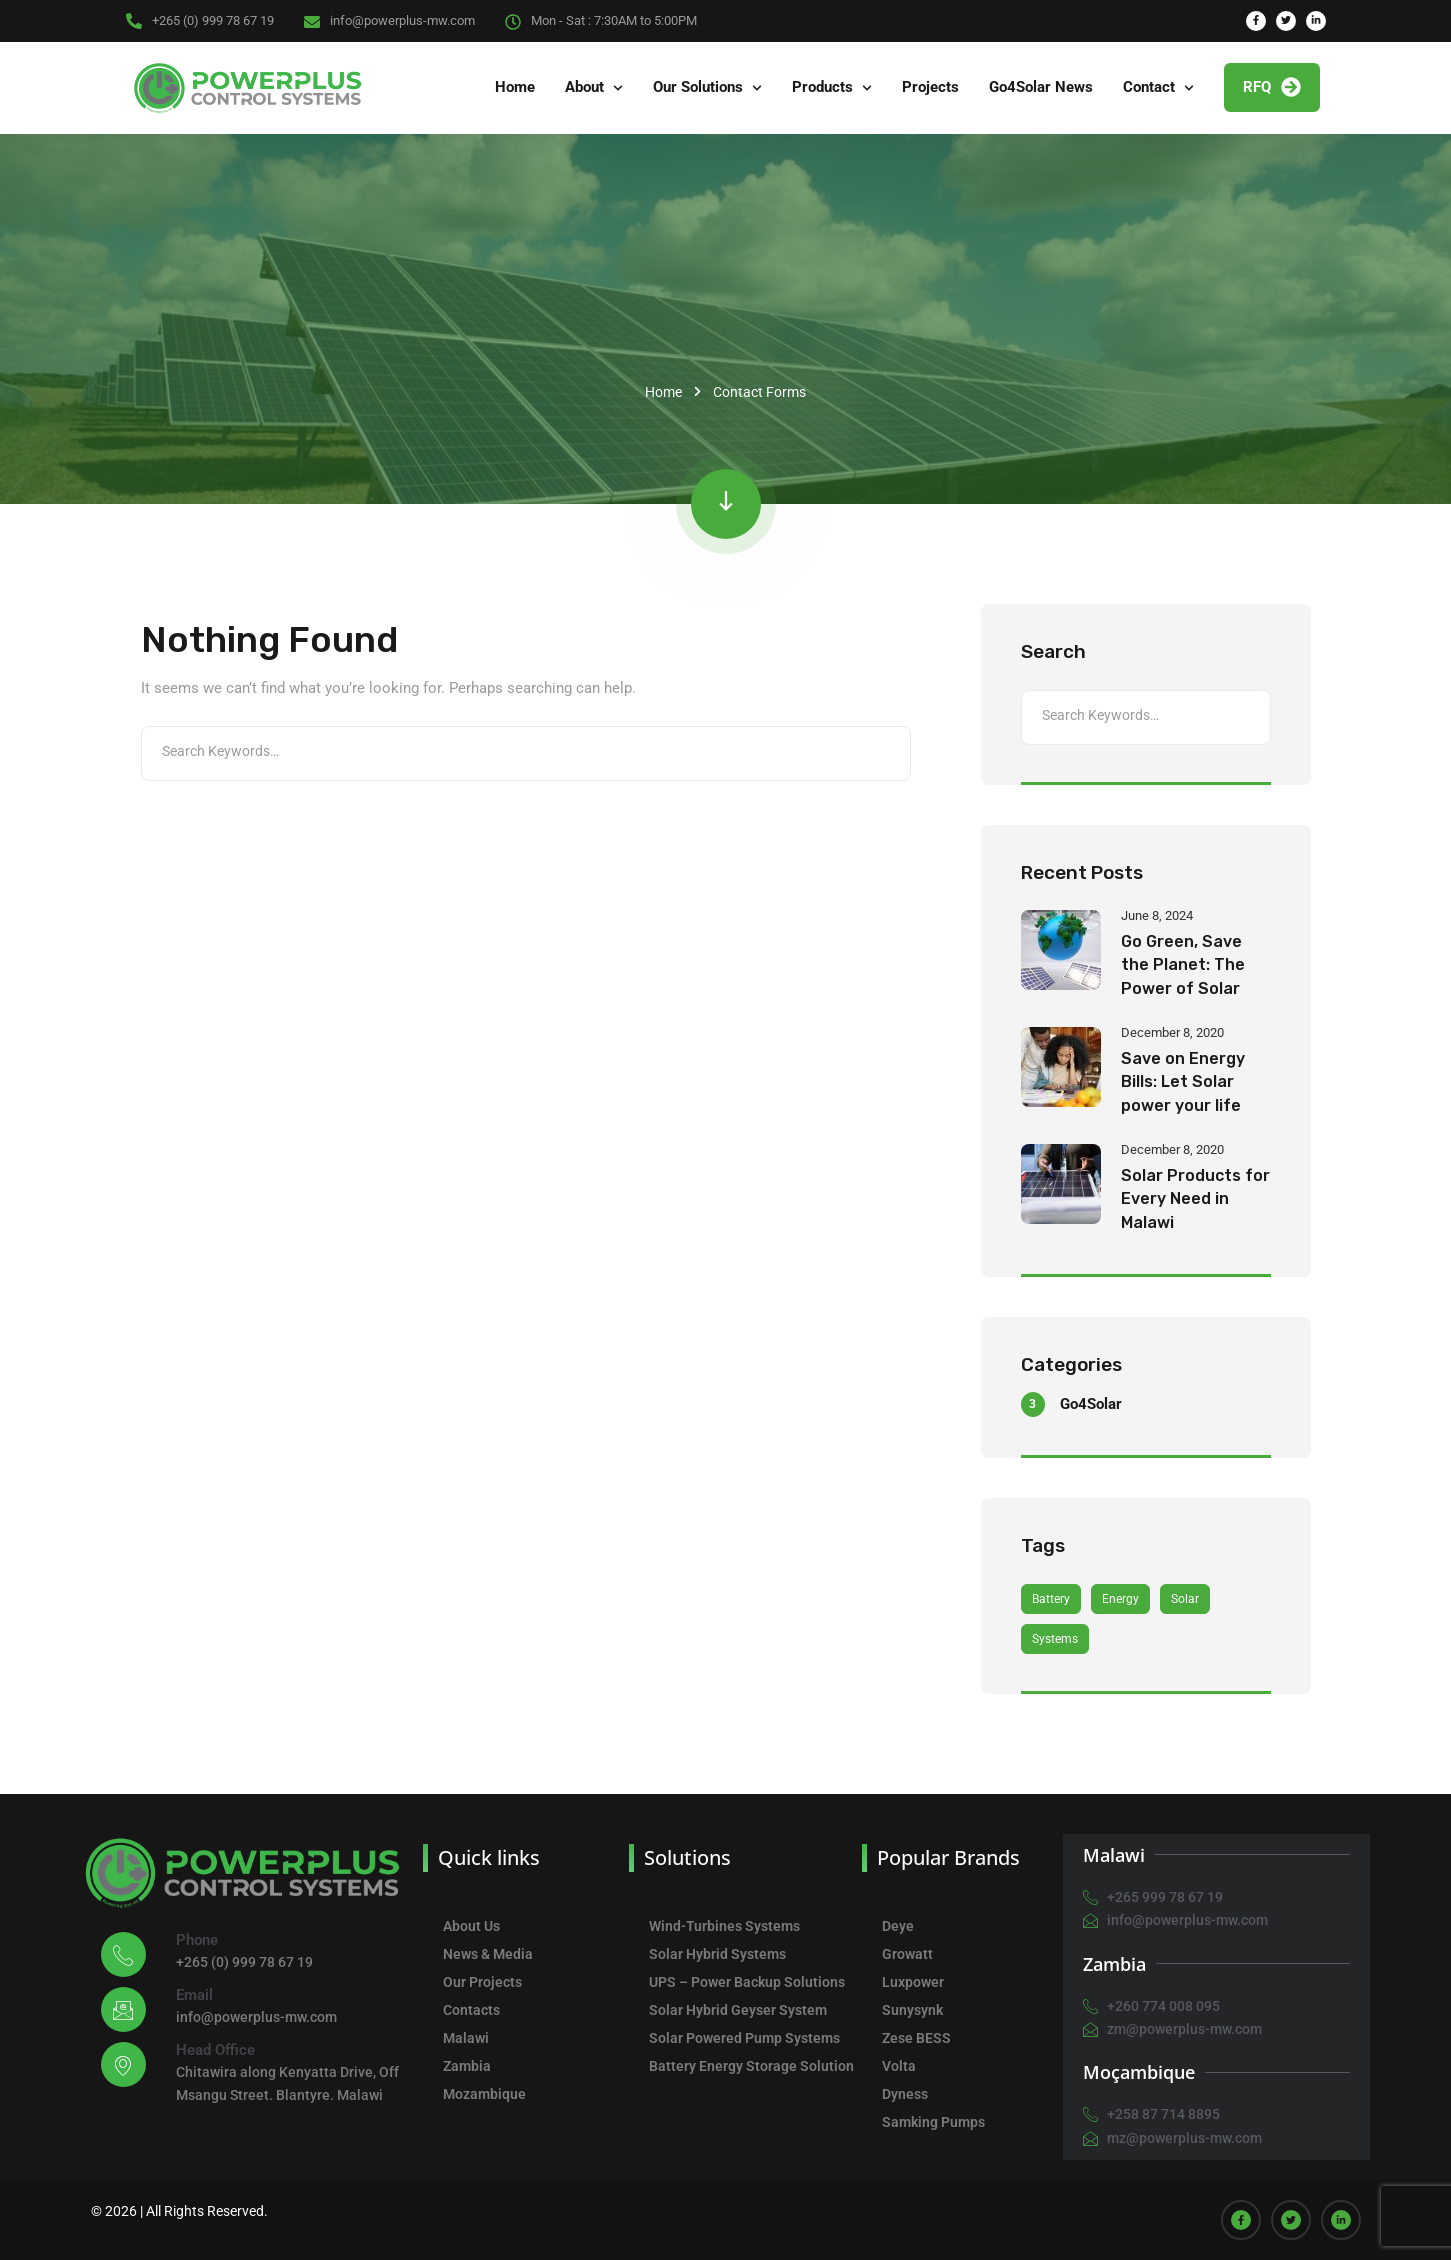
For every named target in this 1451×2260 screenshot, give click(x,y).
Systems (1055, 1639)
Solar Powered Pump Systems (744, 2038)
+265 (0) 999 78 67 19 (213, 20)
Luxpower (913, 1982)
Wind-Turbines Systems (724, 1926)
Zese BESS (916, 2038)
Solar (1185, 1599)
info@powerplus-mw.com (402, 20)
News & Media (488, 1954)
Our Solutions (698, 87)
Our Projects (482, 1982)
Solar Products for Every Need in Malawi (1195, 1199)
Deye (898, 1926)
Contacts (471, 2010)
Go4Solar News (1041, 87)
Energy (1120, 1599)
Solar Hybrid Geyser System (738, 2010)
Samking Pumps (933, 2122)
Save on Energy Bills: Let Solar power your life (1183, 1082)
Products (822, 87)
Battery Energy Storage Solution (751, 2066)
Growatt (907, 1954)
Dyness (905, 2094)
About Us (471, 1926)
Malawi (466, 2038)
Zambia (467, 2066)
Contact (1149, 87)
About (584, 87)
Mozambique (484, 2094)
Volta (899, 2066)
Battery (1051, 1599)
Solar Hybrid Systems (717, 1954)
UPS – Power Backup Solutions (747, 1982)
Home (515, 87)
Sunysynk (912, 2010)
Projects (930, 87)
